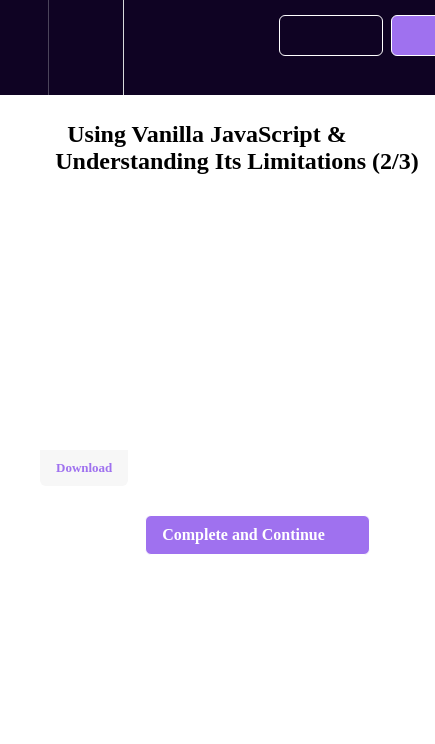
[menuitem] (85, 47)
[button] (24, 47)
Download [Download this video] (84, 467)
